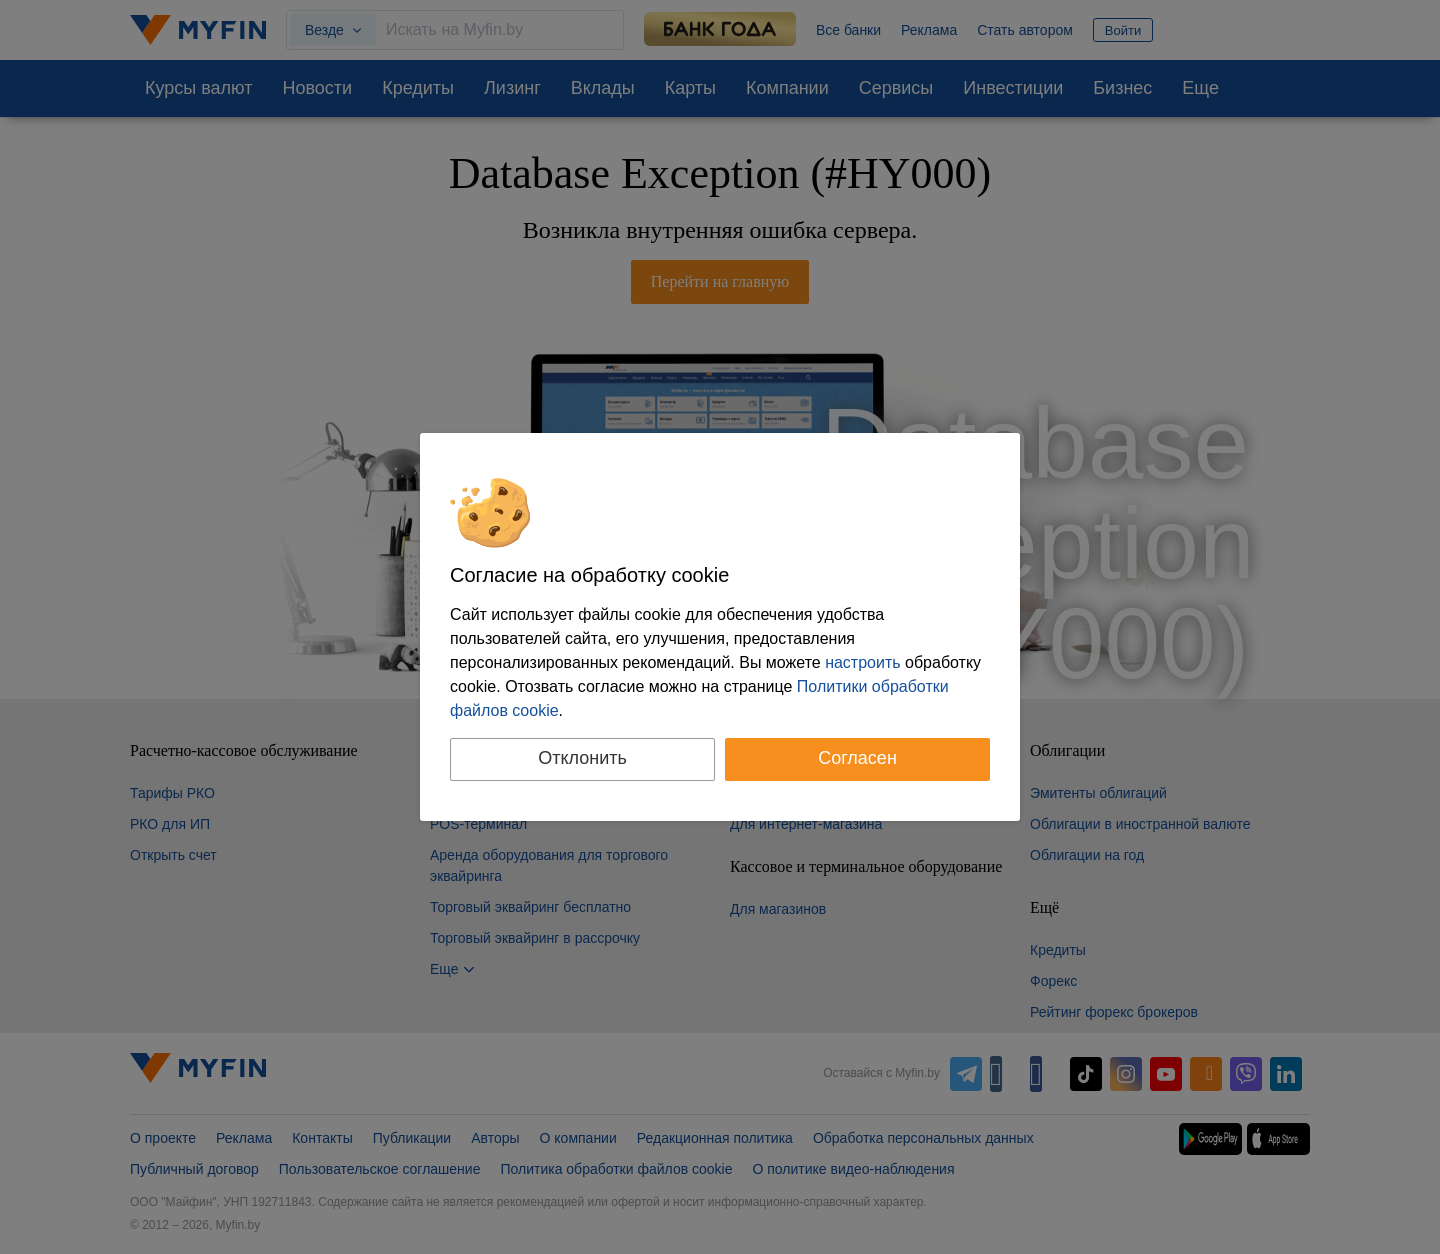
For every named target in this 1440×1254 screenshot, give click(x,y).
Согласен (857, 758)
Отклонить (582, 758)
